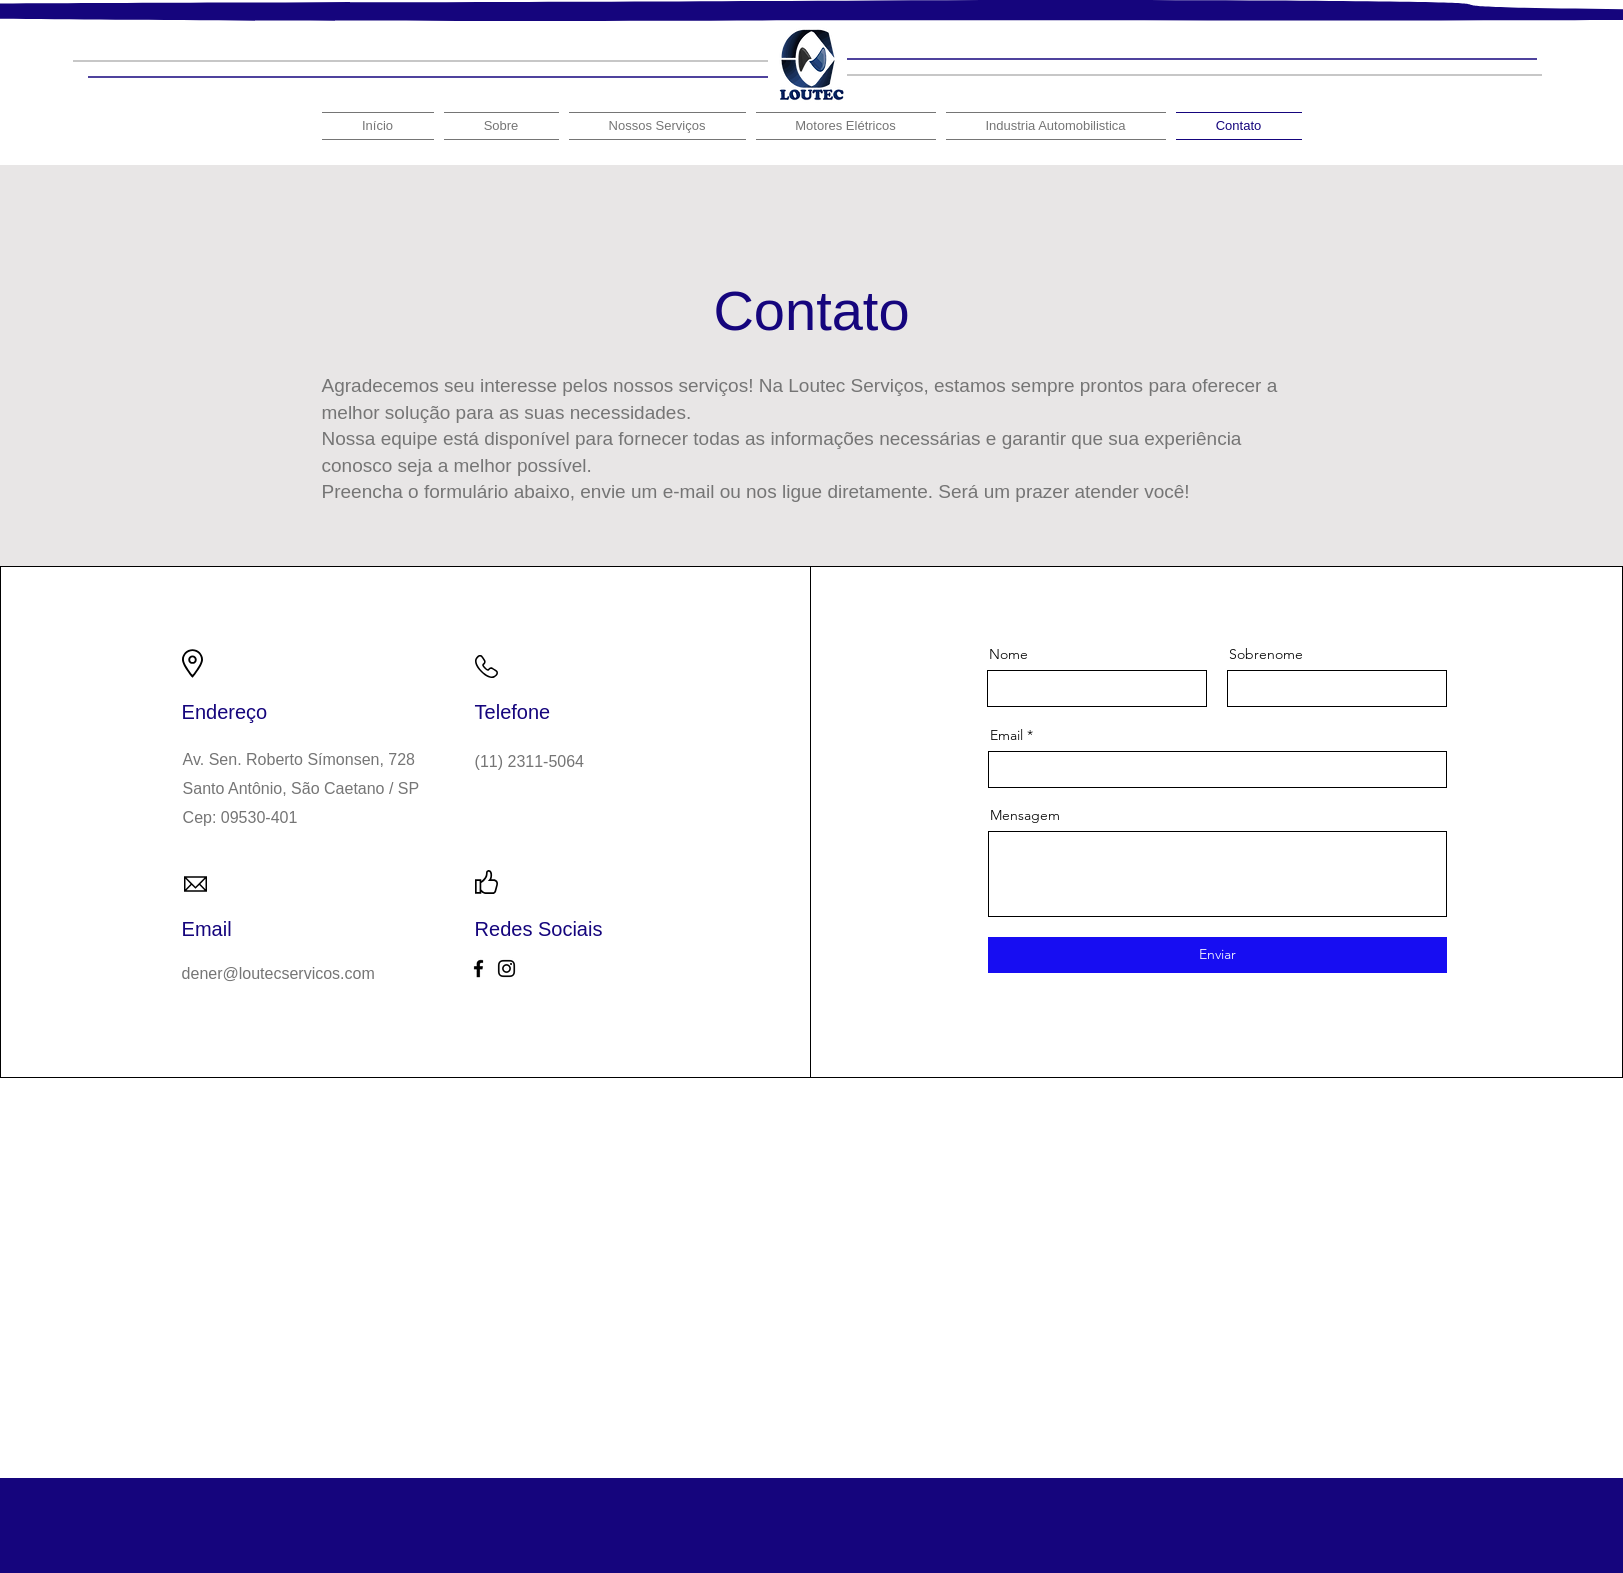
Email (1006, 735)
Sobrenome (1266, 654)
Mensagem (1025, 815)
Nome (1008, 654)
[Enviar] (1217, 955)
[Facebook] (478, 968)
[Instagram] (506, 968)
